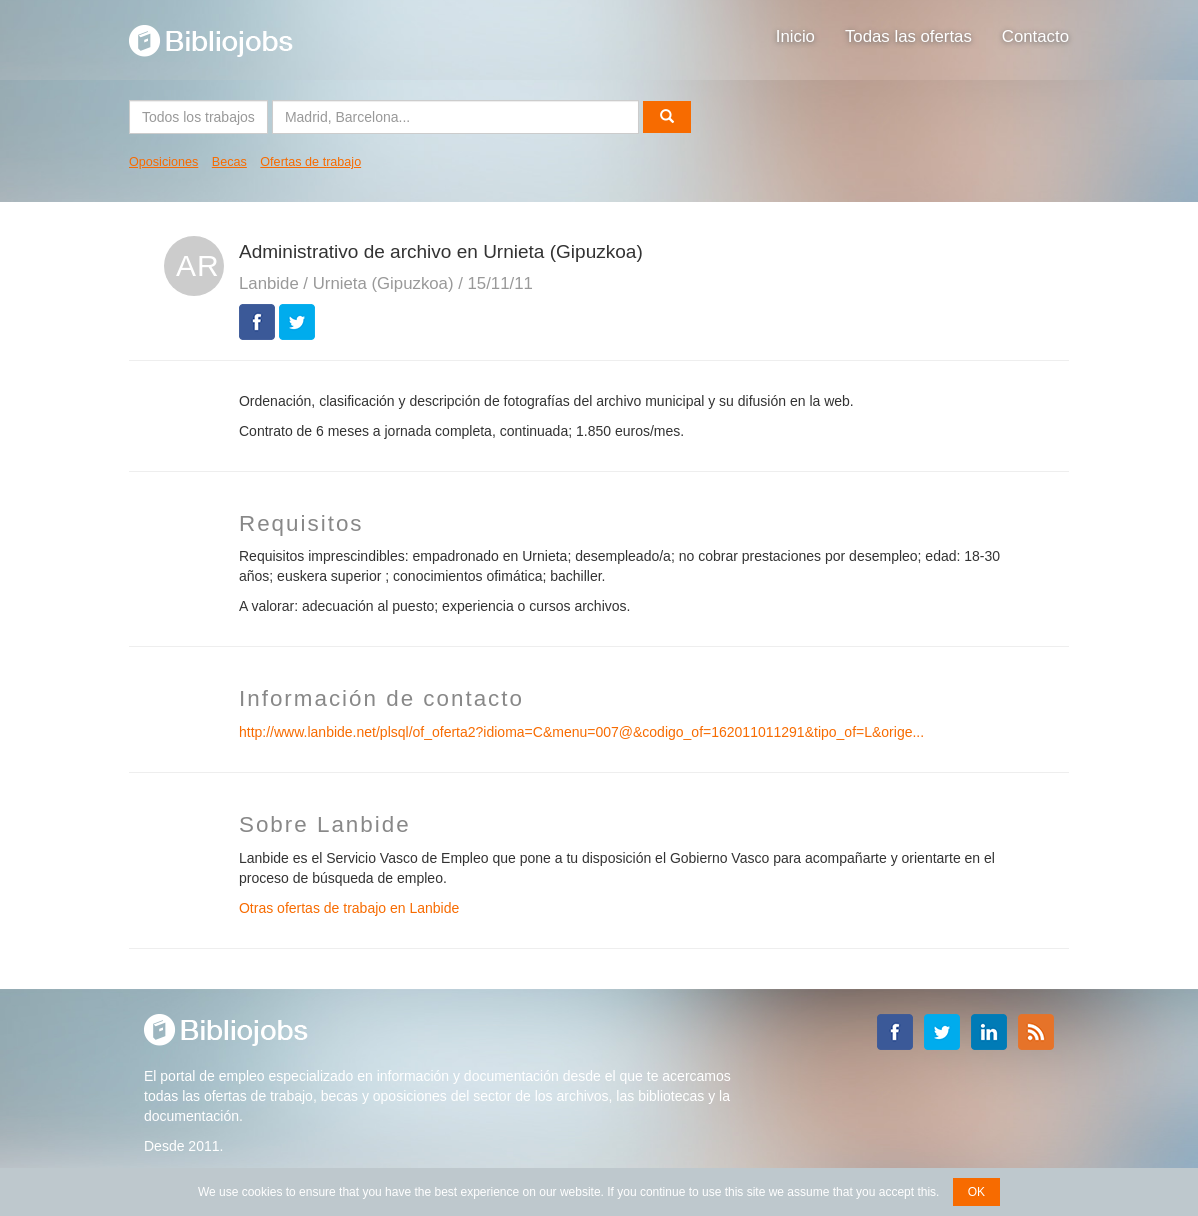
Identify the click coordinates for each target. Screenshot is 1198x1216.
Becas (229, 162)
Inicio (795, 36)
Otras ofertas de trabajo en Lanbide (349, 908)
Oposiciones (163, 162)
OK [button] (976, 1192)
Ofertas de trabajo (310, 162)
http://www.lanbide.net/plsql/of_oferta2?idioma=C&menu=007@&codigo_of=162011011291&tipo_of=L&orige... (581, 732)
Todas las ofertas (908, 36)
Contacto (1035, 36)
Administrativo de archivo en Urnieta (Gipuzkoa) (441, 251)
